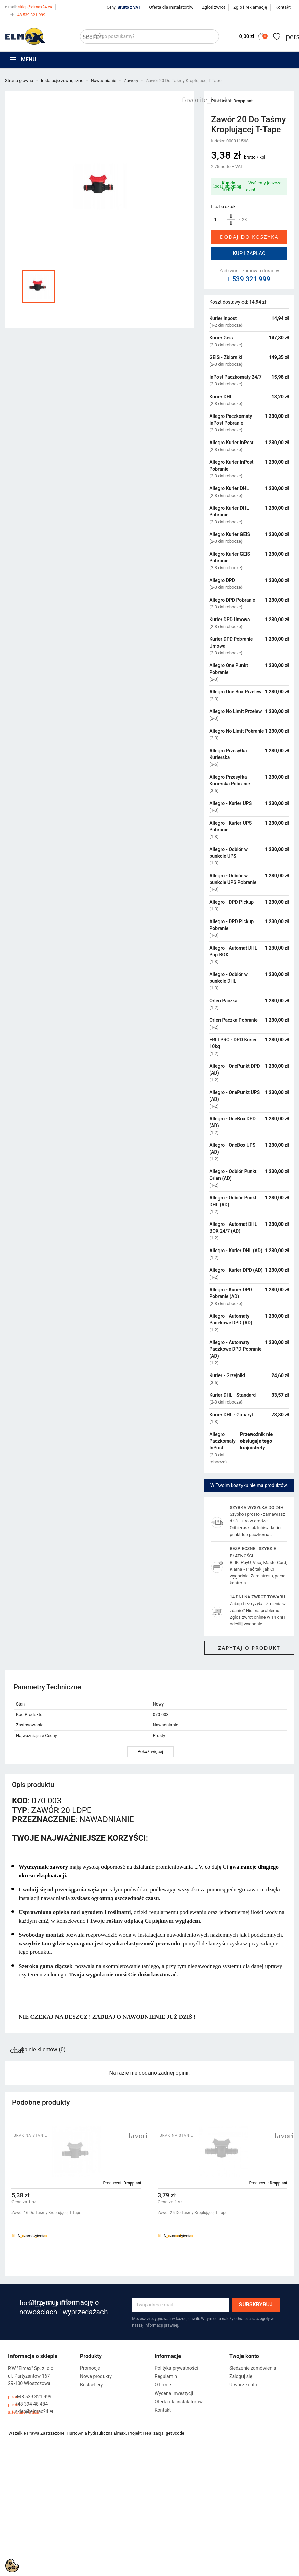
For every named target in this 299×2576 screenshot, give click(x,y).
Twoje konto (244, 2356)
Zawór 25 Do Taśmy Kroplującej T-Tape (192, 2212)
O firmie (163, 2385)
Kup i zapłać (249, 253)
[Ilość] (219, 219)
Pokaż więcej (150, 1751)
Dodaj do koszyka (249, 236)
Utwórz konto (243, 2385)
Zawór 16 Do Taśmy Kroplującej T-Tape (46, 2212)
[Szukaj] (149, 36)
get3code (175, 2433)
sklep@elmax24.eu (28, 7)
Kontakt (283, 7)
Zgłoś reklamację (250, 7)
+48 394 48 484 (28, 2404)
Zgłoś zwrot (213, 7)
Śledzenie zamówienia (252, 2368)
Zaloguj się (240, 2376)
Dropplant (243, 100)
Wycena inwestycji (174, 2393)
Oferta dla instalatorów (171, 7)
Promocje (90, 2368)
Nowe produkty (96, 2376)
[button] (286, 2196)
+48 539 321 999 (26, 14)
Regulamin (166, 2376)
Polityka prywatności (176, 2368)
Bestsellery (91, 2385)
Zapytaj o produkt (249, 1647)
